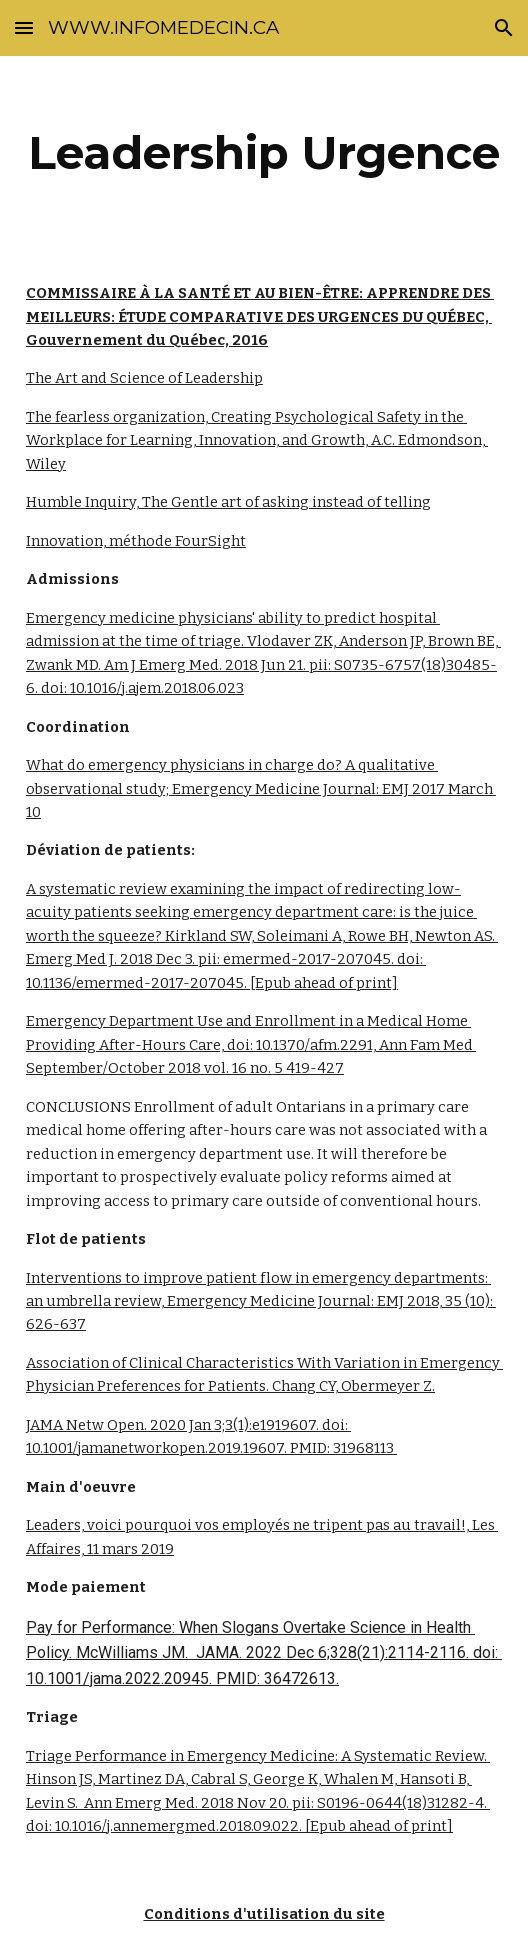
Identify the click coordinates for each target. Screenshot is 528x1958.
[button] (24, 27)
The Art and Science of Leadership (144, 378)
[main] (264, 153)
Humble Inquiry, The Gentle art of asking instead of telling (228, 502)
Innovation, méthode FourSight (136, 541)
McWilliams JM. (134, 1652)
